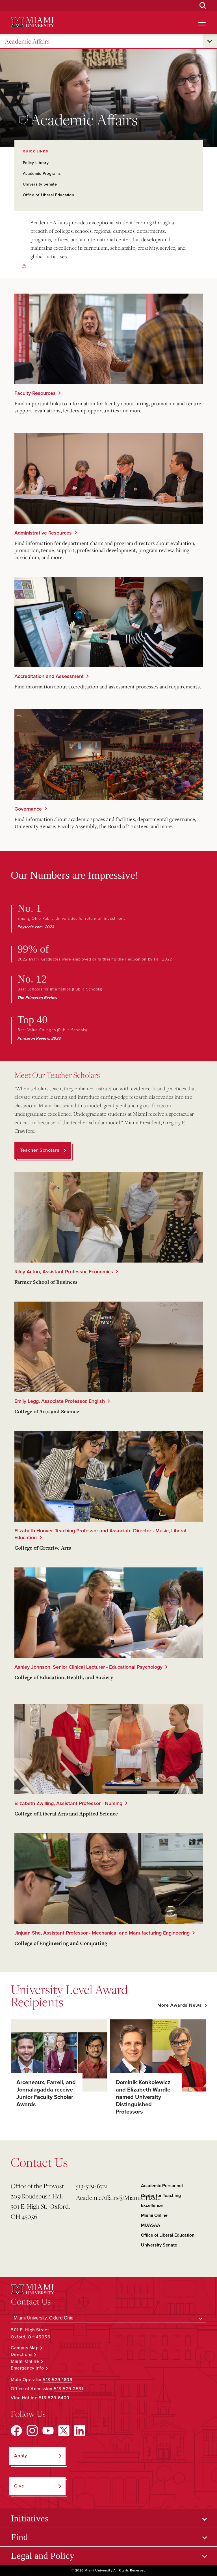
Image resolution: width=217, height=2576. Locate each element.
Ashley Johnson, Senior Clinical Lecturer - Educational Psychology (88, 1667)
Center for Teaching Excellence (161, 2200)
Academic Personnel (162, 2186)
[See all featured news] (181, 2005)
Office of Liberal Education (48, 195)
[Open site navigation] (202, 22)
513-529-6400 (54, 2398)
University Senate (40, 184)
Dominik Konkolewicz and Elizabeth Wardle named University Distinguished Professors (143, 2097)
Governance (28, 809)
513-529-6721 (92, 2186)
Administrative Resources (43, 533)
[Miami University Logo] (32, 22)
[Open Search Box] (202, 5)
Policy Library (36, 162)
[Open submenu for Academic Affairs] (210, 41)
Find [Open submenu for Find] (19, 2537)
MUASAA (150, 2225)
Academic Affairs (27, 41)
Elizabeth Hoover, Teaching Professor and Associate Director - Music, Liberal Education (100, 1534)
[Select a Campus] (108, 2318)
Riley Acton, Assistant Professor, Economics (63, 1271)
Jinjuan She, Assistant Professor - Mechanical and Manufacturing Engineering (102, 1933)
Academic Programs (42, 173)
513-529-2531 (68, 2389)
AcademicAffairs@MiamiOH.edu (106, 2197)
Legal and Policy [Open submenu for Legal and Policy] (42, 2556)
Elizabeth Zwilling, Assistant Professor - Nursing (68, 1803)
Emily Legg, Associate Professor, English (59, 1401)
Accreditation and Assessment (49, 676)
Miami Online (154, 2215)
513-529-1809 (57, 2380)
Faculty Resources (35, 393)
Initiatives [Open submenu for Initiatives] (29, 2518)
